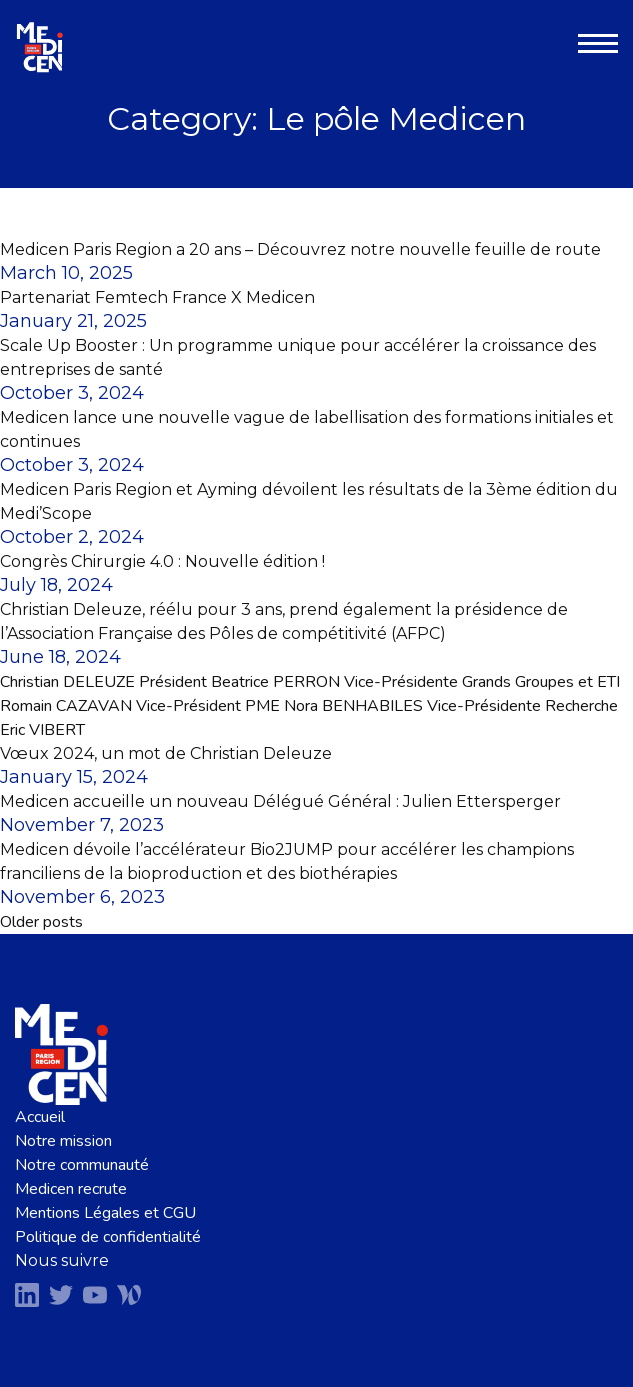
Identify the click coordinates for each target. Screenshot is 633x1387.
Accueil (40, 1117)
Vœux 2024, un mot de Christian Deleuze (166, 753)
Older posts (41, 922)
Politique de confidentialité (108, 1237)
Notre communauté (82, 1165)
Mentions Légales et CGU (105, 1213)
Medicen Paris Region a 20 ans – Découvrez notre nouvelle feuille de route (300, 249)
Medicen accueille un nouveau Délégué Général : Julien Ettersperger (280, 801)
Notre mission (63, 1141)
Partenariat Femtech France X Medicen (157, 297)
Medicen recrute (71, 1189)
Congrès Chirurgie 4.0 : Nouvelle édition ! (162, 561)
